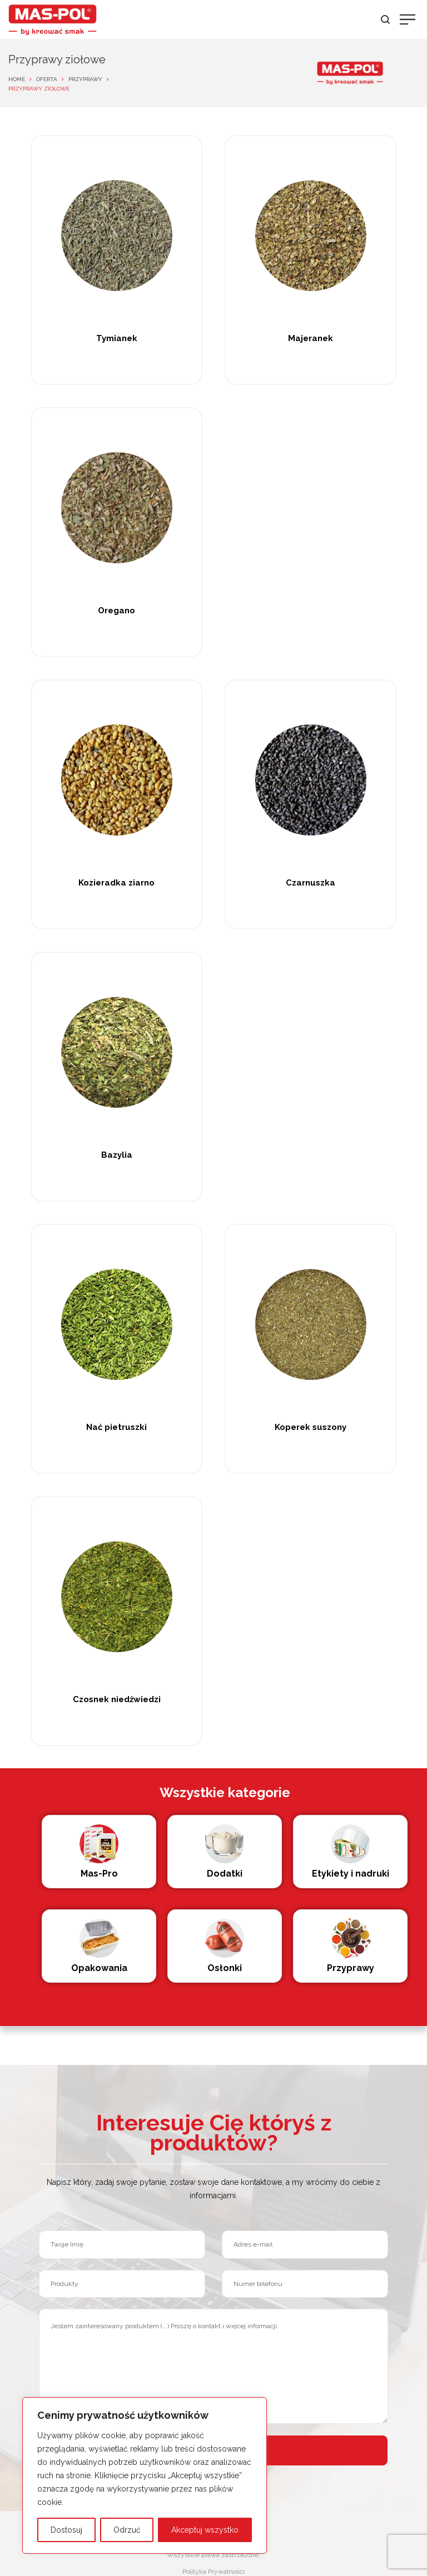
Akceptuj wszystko (205, 2529)
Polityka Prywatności (213, 2571)
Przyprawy (85, 79)
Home (16, 79)
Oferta (46, 79)
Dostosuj (66, 2529)
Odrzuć (127, 2529)
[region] (144, 2475)
